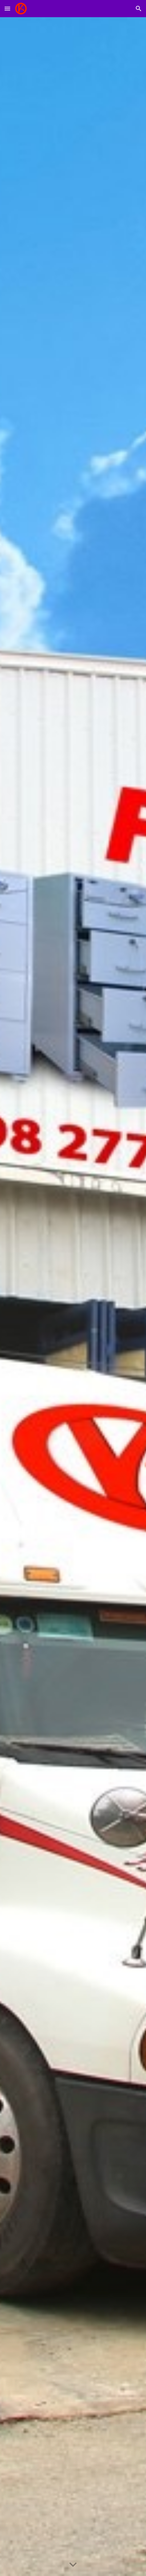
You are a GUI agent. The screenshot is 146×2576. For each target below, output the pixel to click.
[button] (7, 8)
